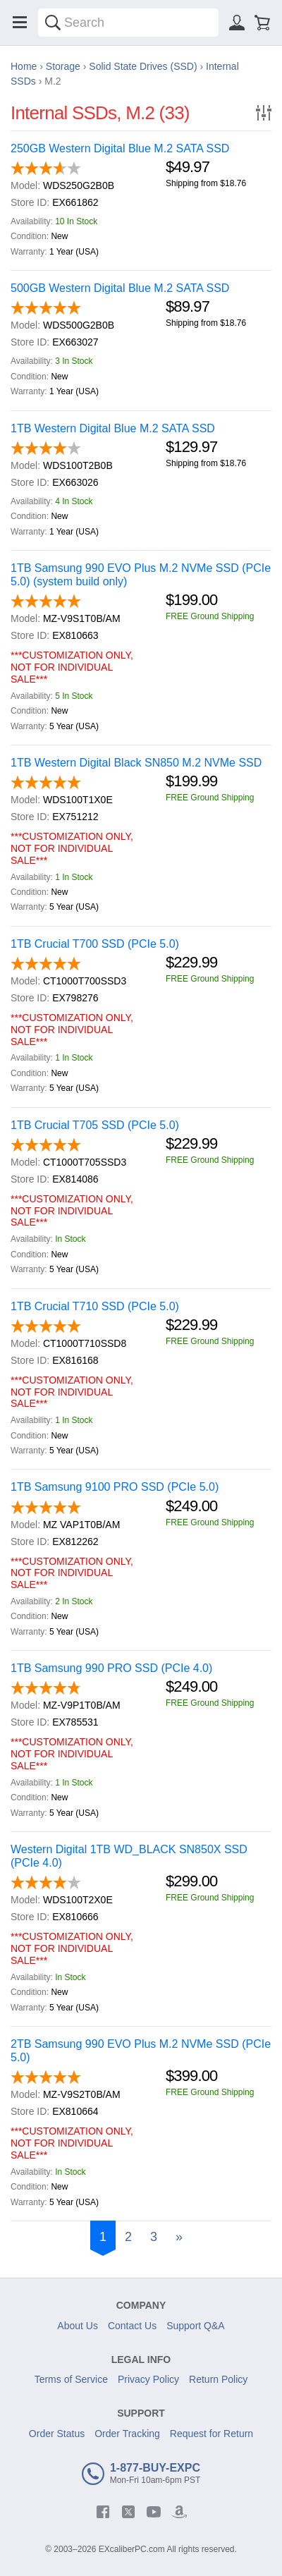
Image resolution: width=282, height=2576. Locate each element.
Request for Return (211, 2433)
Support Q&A (195, 2325)
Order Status (57, 2433)
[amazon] (179, 2512)
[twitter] (128, 2512)
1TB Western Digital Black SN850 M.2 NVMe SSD (136, 763)
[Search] (53, 22)
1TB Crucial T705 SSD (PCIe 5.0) (95, 1125)
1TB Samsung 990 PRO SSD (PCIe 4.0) (111, 1668)
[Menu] (19, 22)
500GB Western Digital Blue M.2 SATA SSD (120, 288)
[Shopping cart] (262, 22)
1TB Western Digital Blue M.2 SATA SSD (113, 428)
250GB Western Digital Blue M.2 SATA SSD (120, 148)
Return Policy (218, 2379)
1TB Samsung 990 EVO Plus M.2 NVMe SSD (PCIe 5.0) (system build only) (141, 574)
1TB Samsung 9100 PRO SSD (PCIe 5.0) (115, 1487)
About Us (77, 2325)
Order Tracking (127, 2433)
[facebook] (103, 2512)
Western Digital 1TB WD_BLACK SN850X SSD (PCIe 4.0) (129, 1856)
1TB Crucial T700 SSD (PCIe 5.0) (95, 944)
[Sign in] (237, 22)
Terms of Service (71, 2379)
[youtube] (153, 2512)
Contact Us (132, 2325)
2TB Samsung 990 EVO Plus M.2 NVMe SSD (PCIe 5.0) (141, 2050)
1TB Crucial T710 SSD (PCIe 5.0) (95, 1306)
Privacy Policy (148, 2379)
